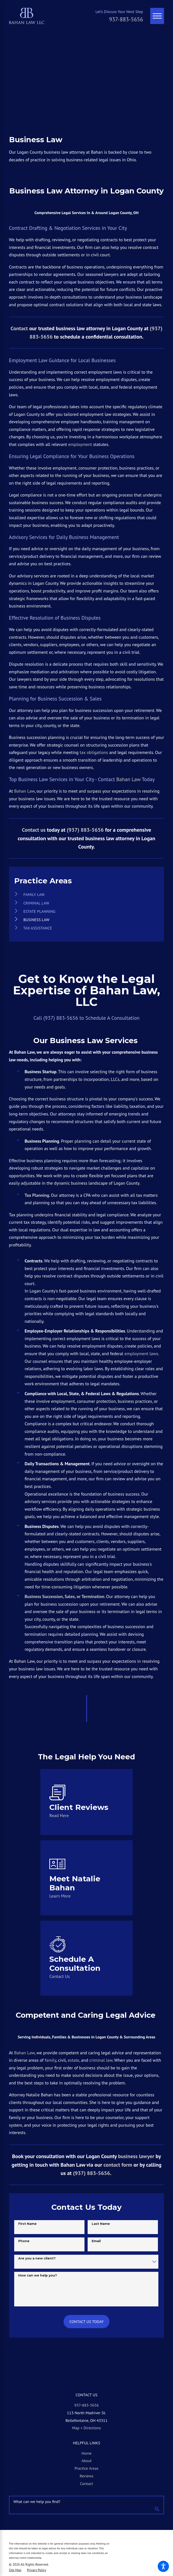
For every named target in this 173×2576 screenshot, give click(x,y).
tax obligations (94, 752)
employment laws (141, 1353)
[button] (163, 2566)
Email (96, 2241)
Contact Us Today (86, 2321)
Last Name (101, 2223)
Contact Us (59, 1976)
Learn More (60, 1896)
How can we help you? (37, 2275)
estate (73, 2060)
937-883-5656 (126, 19)
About (86, 2460)
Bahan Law (128, 779)
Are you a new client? (37, 2258)
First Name (27, 2223)
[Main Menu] (157, 16)
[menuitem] (86, 894)
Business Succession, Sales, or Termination (64, 1596)
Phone (24, 2241)
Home (87, 2453)
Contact (86, 2483)
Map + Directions (86, 2427)
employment (80, 444)
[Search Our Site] (157, 2510)
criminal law (101, 2060)
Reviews (86, 2475)
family (50, 2060)
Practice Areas (86, 2468)
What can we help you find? (36, 2501)
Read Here (59, 1815)
